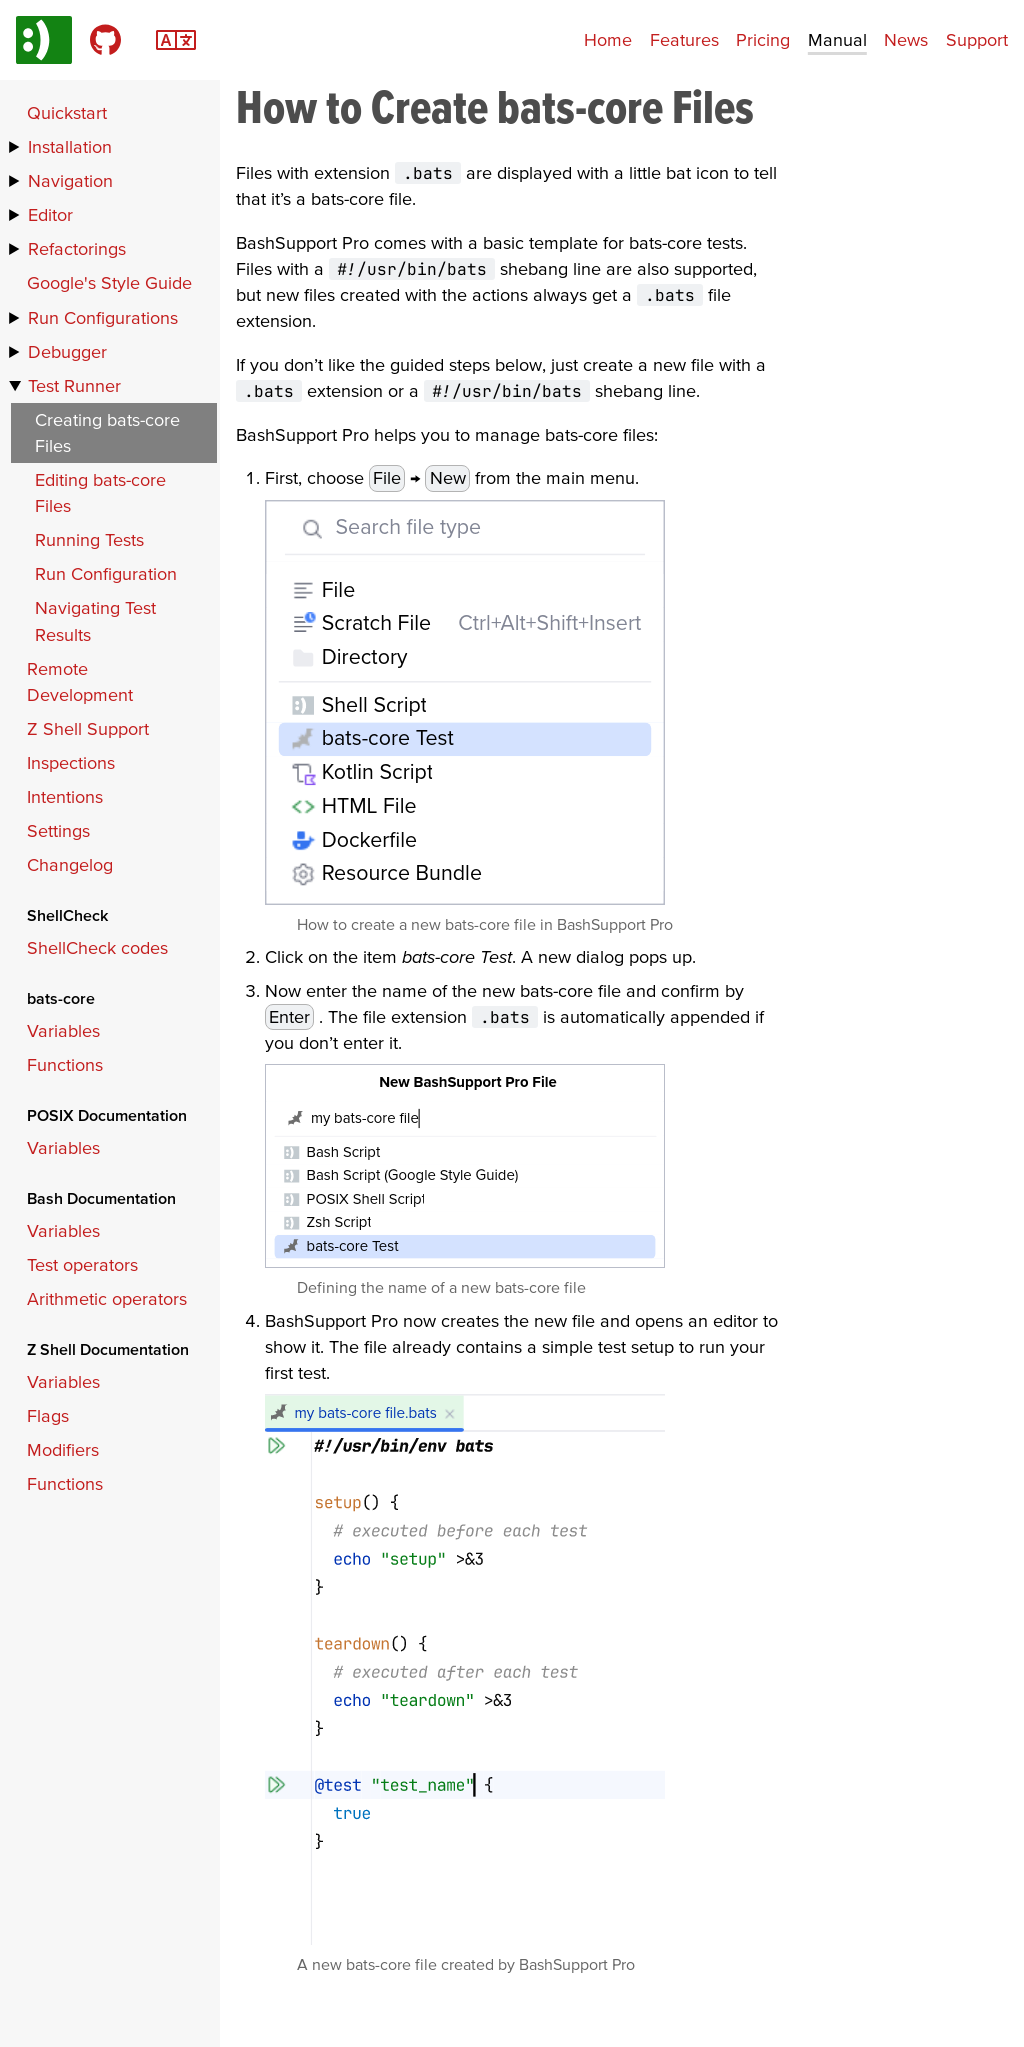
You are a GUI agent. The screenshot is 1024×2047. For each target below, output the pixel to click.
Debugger (67, 351)
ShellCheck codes (97, 947)
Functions (65, 1064)
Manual (837, 39)
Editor (50, 214)
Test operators (82, 1264)
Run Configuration (106, 573)
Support (977, 39)
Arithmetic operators (107, 1298)
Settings (58, 830)
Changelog (70, 864)
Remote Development (80, 681)
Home (608, 39)
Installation (70, 146)
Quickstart (67, 112)
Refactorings (77, 248)
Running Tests (89, 539)
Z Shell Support (88, 728)
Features (684, 39)
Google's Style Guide (109, 282)
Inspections (71, 762)
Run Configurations (103, 317)
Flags (48, 1415)
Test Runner (74, 385)
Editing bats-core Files (100, 492)
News (906, 39)
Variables (63, 1030)
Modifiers (63, 1449)
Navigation (70, 180)
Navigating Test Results (95, 620)
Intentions (65, 796)
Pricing (763, 39)
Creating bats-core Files (107, 432)
